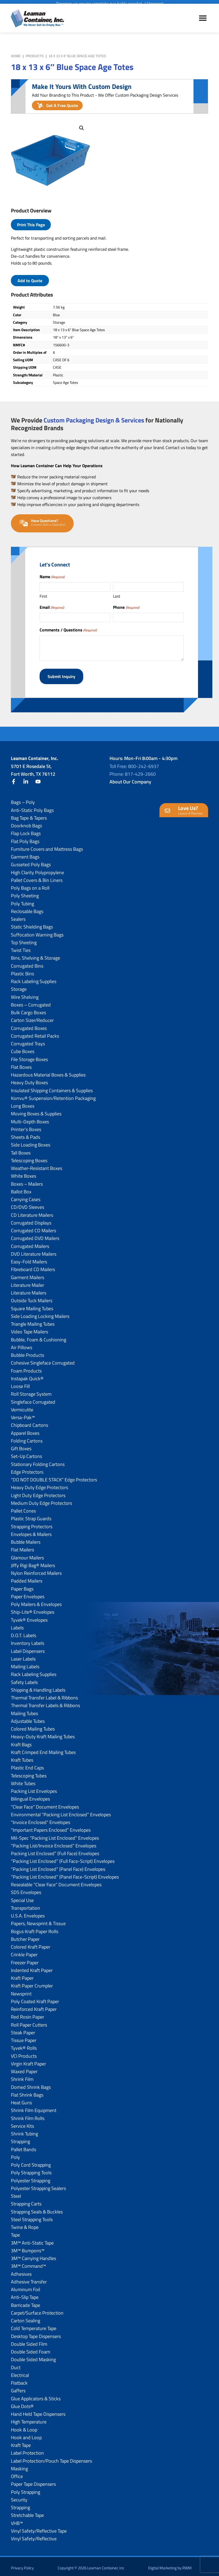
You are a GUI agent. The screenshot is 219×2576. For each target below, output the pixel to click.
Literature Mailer (27, 1281)
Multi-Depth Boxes (30, 1118)
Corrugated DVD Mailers (35, 1235)
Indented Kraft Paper (32, 1967)
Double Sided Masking (33, 2356)
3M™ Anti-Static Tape (32, 2239)
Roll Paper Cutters (29, 2021)
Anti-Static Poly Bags (32, 806)
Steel (16, 2192)
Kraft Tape (21, 2442)
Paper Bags (22, 1585)
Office (17, 2473)
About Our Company (130, 778)
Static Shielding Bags (32, 923)
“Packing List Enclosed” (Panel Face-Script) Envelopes (65, 1873)
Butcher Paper (25, 1936)
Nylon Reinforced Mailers (36, 1569)
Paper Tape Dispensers (33, 2480)
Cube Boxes (22, 1048)
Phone (126, 607)
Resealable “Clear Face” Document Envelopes (56, 1881)
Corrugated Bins (27, 962)
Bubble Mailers (25, 1538)
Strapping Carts (26, 2200)
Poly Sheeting (25, 892)
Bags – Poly (23, 799)
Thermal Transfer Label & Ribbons (44, 1694)
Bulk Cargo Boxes (28, 1009)
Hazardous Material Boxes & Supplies (48, 1071)
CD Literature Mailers (32, 1211)
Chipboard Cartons (29, 1421)
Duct (15, 2364)
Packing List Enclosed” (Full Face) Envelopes (55, 1850)
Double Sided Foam (30, 2348)
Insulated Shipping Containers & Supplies (52, 1087)
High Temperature (29, 2418)
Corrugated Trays (28, 1040)
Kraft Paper (22, 1974)
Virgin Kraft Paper (28, 2060)
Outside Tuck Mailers (31, 1297)
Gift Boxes (21, 1445)
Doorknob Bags (26, 822)
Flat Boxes (21, 1063)
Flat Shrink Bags (27, 2091)
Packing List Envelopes (34, 1788)
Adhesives (21, 2270)
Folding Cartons (27, 1437)
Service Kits (22, 2122)
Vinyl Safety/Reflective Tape (39, 2527)
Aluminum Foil (25, 2286)
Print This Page (31, 224)
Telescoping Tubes (29, 1772)
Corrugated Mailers (30, 1242)
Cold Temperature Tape (33, 2325)
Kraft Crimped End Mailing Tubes (43, 1749)
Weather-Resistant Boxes (36, 1165)
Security (19, 2496)
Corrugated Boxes (29, 1024)
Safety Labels (24, 1678)
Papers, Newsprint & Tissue (38, 1920)
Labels (17, 1624)
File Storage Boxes (29, 1055)
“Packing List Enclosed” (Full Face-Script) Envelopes (63, 1858)
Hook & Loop (24, 2426)
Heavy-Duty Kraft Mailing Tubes (43, 1733)
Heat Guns (21, 2099)
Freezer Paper (25, 1959)
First (43, 596)
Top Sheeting (24, 939)
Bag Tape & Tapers (29, 814)
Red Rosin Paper (27, 2013)
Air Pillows (21, 1344)
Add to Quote (30, 280)
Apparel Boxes (25, 1429)
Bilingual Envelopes (30, 1795)
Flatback (19, 2379)
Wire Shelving (25, 993)
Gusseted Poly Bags (31, 861)
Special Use (22, 1896)
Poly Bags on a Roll (30, 884)
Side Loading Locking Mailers (40, 1313)
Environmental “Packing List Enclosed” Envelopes (61, 1811)
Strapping (20, 2138)
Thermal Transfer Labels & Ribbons (45, 1702)
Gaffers (18, 2387)
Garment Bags (25, 853)
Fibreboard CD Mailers (33, 1266)
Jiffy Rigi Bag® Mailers (33, 1562)
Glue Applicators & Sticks (36, 2395)
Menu (202, 23)
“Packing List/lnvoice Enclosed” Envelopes (53, 1842)
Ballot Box (21, 1188)
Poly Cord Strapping (31, 2161)
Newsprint (21, 1990)
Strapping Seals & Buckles (37, 2208)
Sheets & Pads (25, 1133)
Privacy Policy (22, 2565)
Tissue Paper (23, 2037)
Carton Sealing (25, 2317)
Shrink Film (22, 2076)
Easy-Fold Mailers (29, 1258)
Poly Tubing (22, 900)
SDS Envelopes (26, 1889)
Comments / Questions (68, 630)
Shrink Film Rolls (27, 2114)
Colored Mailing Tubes (33, 1725)
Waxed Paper (24, 2068)
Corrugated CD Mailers (33, 1227)
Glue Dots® (22, 2403)
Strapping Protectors (31, 1523)
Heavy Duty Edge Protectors (39, 1484)
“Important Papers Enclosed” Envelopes (51, 1826)
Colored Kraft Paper (30, 1943)
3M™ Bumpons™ (27, 2247)
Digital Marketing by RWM (170, 2565)
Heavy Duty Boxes (29, 1079)
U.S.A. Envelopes (28, 1912)
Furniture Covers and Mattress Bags (47, 845)
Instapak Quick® (27, 1375)
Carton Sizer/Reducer (32, 1017)
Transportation (25, 1904)
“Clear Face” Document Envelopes (45, 1803)
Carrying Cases (25, 1196)
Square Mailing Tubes (32, 1305)
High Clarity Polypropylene (37, 869)
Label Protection (27, 2449)
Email (52, 607)
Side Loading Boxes (30, 1141)
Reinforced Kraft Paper (34, 2006)
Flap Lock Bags (26, 830)
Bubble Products (27, 1351)
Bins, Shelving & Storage (35, 954)
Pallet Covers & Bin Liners (36, 877)
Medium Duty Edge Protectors (41, 1499)
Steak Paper (23, 2029)
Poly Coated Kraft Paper (35, 1998)
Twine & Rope (25, 2224)
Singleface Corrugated (33, 1398)
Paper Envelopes (27, 1593)
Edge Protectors (27, 1468)
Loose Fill (20, 1383)
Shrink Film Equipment (33, 2107)
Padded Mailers (26, 1577)
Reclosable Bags (27, 908)
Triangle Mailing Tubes (32, 1320)
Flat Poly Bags (25, 837)
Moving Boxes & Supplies (36, 1110)
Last (116, 596)
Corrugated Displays (31, 1219)
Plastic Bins (22, 970)
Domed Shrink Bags (31, 2083)
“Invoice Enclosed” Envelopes (40, 1819)
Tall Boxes (21, 1149)
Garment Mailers (27, 1273)
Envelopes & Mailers (31, 1531)
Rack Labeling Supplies (33, 978)
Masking (19, 2465)
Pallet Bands (23, 2146)
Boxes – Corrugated (31, 1001)
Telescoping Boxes (29, 1157)
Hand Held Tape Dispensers (38, 2410)
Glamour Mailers (27, 1554)
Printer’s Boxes (26, 1126)
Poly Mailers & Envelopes (36, 1601)
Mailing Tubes (24, 1710)
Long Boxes (22, 1102)
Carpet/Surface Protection (37, 2309)
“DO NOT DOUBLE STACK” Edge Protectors (54, 1476)
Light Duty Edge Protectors (38, 1492)
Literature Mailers (28, 1289)
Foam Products (26, 1367)
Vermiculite (22, 1406)
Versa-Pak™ (23, 1414)
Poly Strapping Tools (31, 2169)
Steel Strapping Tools (32, 2216)
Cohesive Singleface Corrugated (43, 1359)
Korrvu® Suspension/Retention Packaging (53, 1095)
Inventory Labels (27, 1640)
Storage (19, 985)
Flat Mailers (22, 1546)
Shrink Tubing (24, 2130)
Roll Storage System (31, 1390)
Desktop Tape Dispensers (36, 2332)
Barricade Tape (25, 2301)
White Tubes (23, 1780)
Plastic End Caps (27, 1764)
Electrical (20, 2372)
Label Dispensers (28, 1647)
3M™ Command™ (28, 2262)
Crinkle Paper (24, 1951)
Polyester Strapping (30, 2177)
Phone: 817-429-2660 (133, 770)
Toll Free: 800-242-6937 (134, 762)
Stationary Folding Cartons (38, 1460)
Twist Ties (21, 947)
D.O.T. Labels (23, 1632)
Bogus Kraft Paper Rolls (34, 1928)
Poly (15, 2154)
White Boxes (23, 1172)
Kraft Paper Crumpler (32, 1982)
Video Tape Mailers (29, 1328)
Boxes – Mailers (27, 1180)
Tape (15, 2231)
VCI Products (24, 2052)
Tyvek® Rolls (24, 2044)
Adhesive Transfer (29, 2278)
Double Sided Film (29, 2340)
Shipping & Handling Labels (38, 1686)
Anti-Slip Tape (25, 2294)
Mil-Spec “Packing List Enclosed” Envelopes (55, 1834)
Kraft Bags (21, 1741)
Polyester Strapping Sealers (38, 2185)
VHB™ (17, 2519)
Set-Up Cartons (26, 1453)
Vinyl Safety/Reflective (34, 2535)
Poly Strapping (25, 2488)
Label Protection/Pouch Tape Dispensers (51, 2457)
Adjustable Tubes (28, 1718)
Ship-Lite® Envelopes (32, 1608)
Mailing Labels (25, 1663)
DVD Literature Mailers (33, 1250)
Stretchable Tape (27, 2512)
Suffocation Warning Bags (37, 931)
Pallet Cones (23, 1507)
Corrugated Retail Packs (35, 1032)
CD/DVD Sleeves (27, 1203)
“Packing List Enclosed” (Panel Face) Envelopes (58, 1865)
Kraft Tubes (22, 1756)
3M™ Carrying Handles (33, 2255)
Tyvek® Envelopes (29, 1616)
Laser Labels (23, 1655)
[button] (81, 128)
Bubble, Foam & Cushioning (38, 1336)
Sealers (18, 915)
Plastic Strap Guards (31, 1515)
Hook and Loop (26, 2434)
